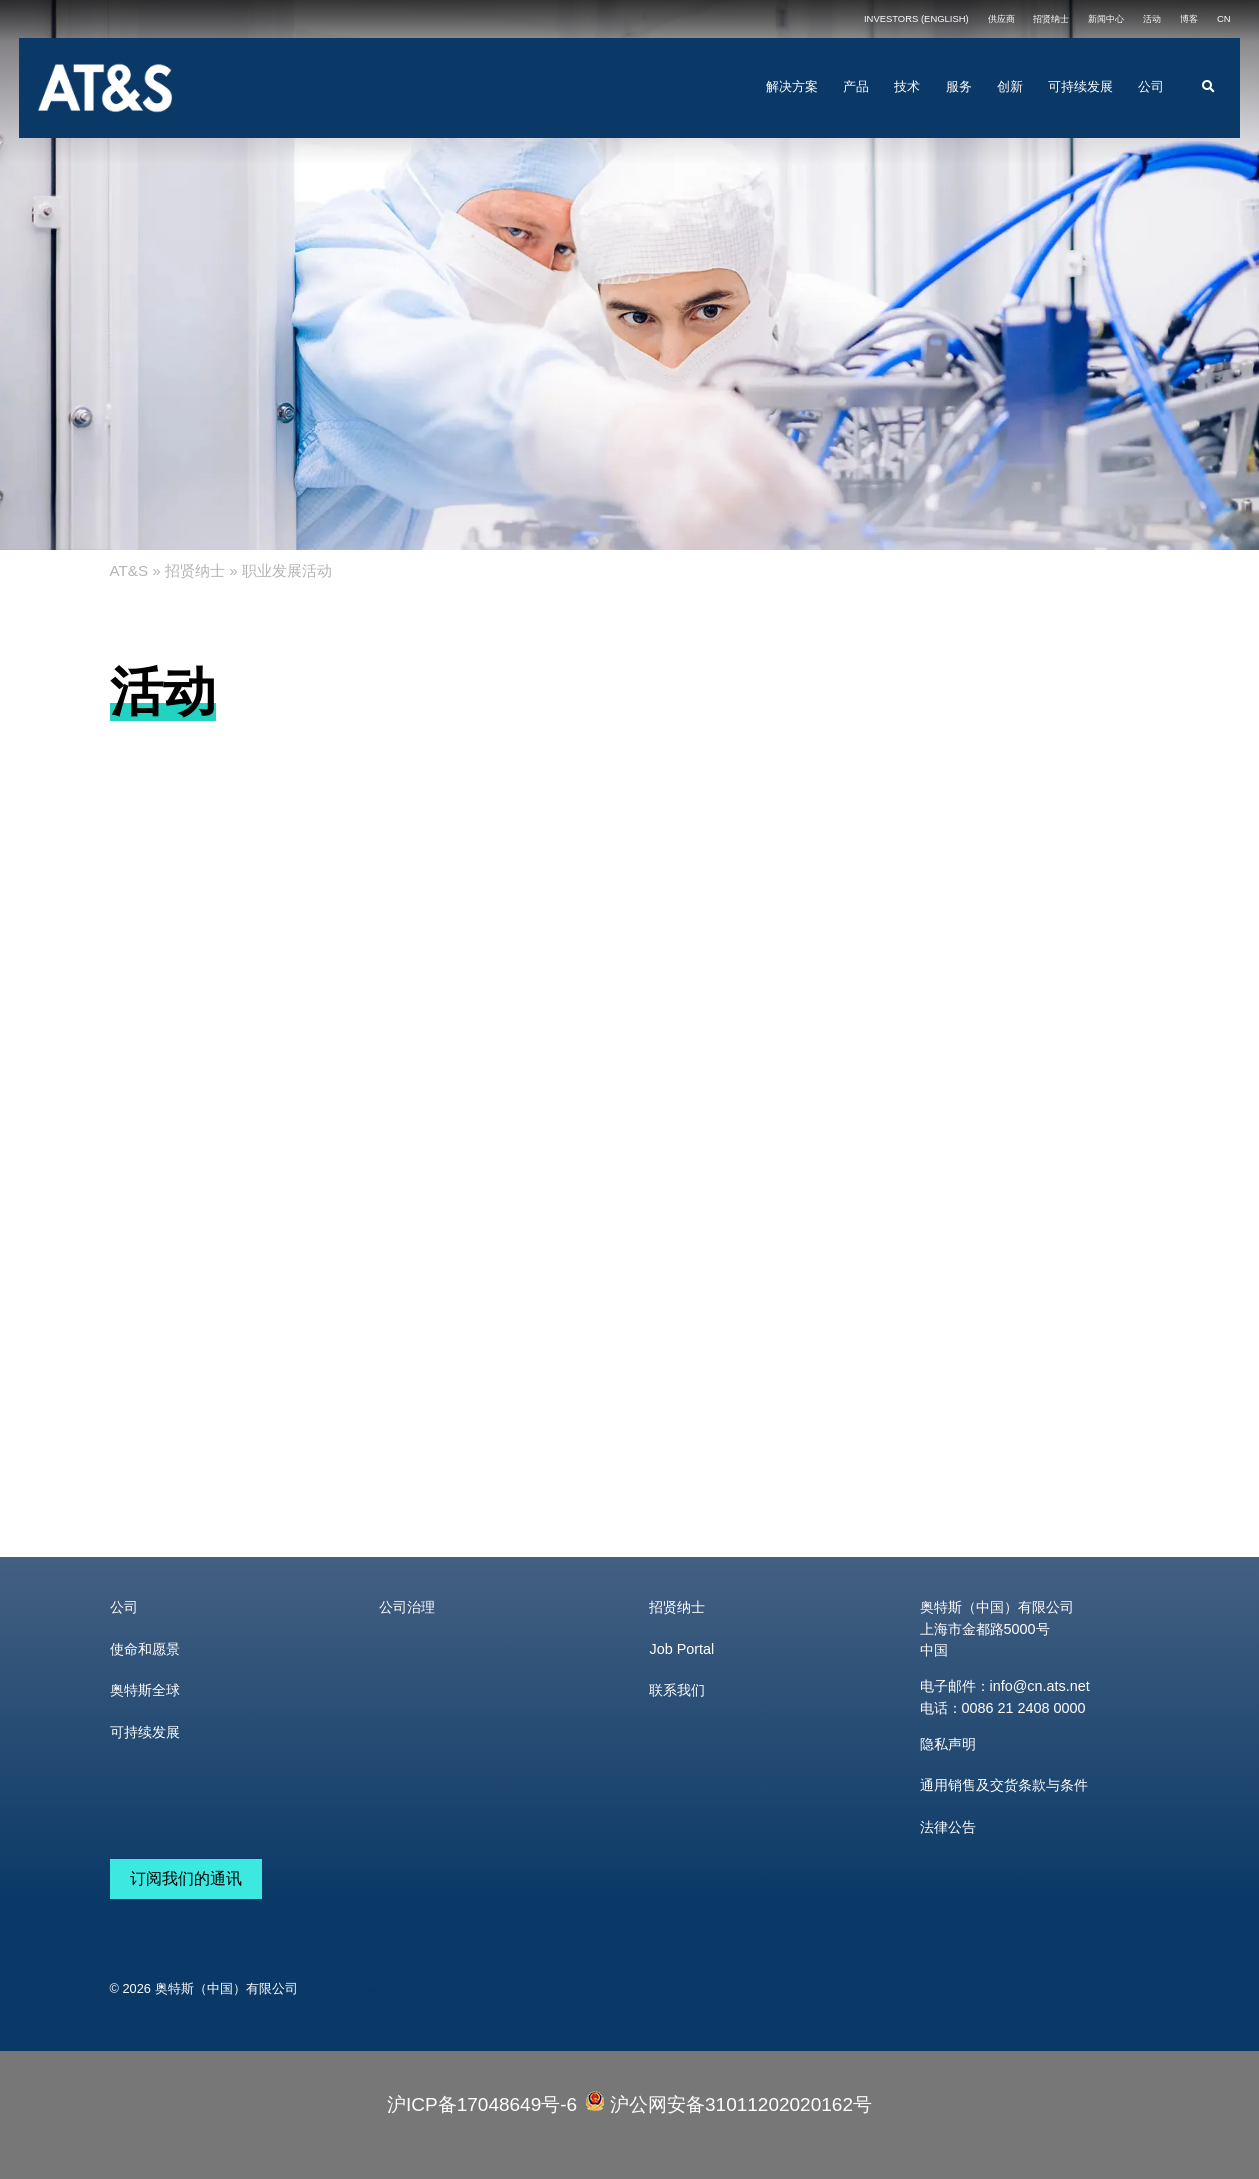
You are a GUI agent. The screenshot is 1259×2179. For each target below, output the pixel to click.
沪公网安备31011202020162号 (728, 2103)
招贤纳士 (195, 570)
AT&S (129, 570)
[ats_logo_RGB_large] (105, 47)
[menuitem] (1223, 19)
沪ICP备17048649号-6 (482, 2104)
